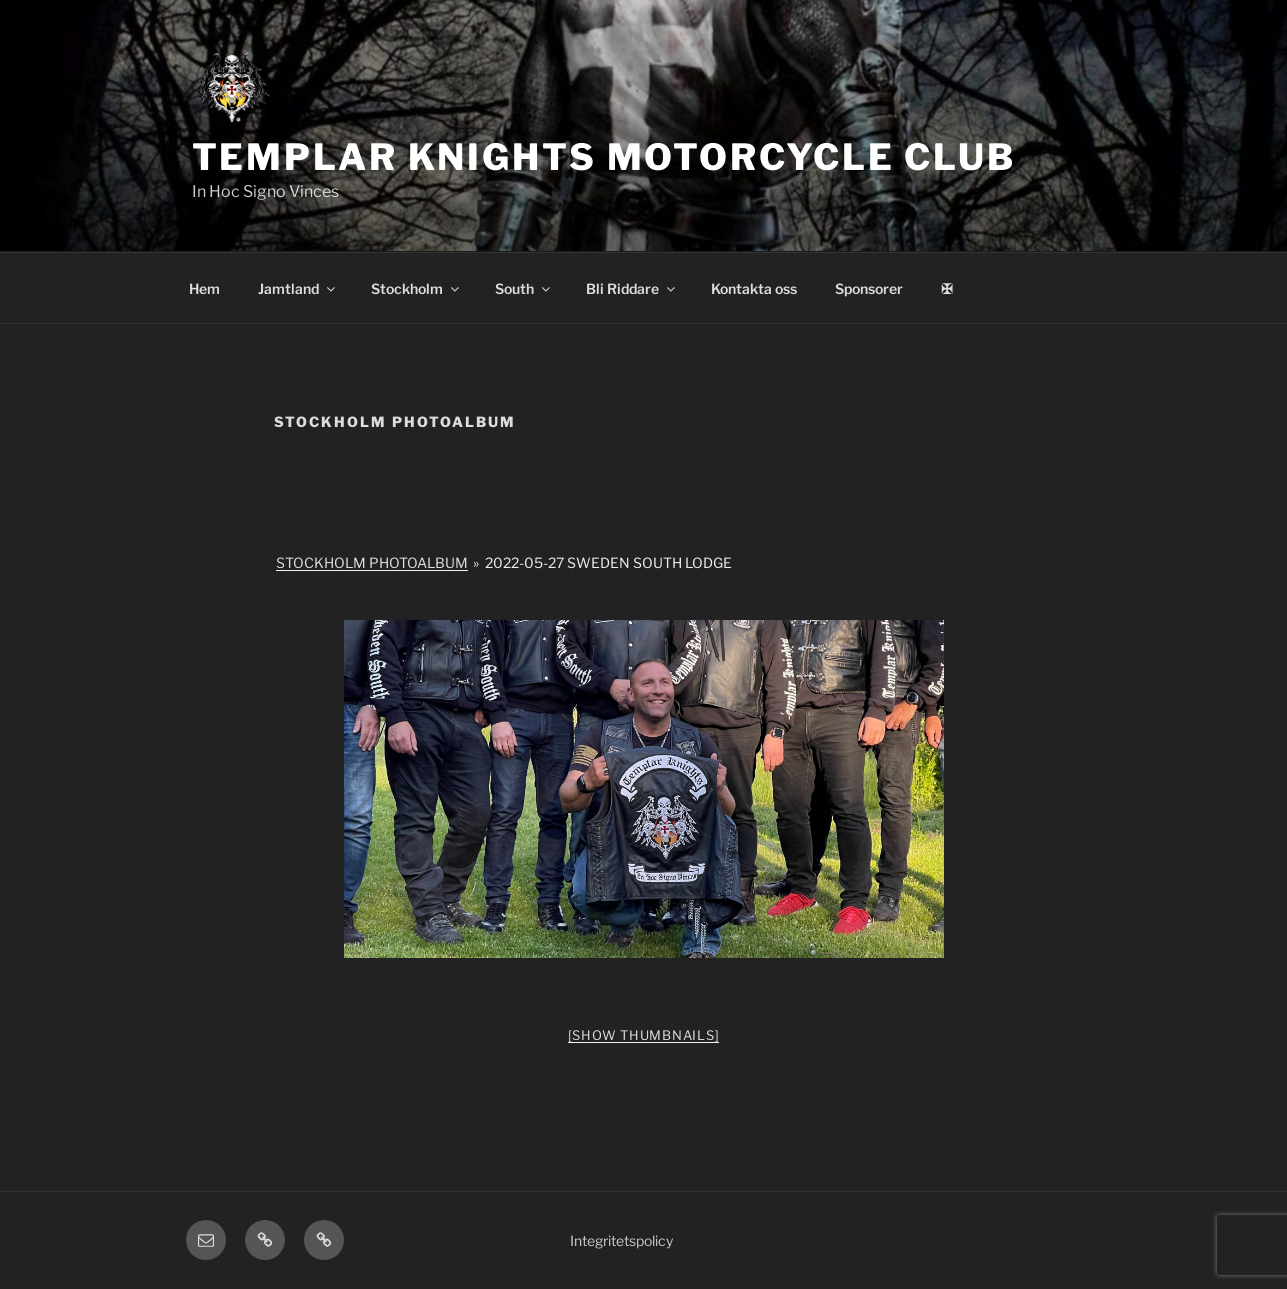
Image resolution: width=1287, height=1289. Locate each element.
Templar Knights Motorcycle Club (604, 157)
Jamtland (298, 288)
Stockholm (416, 288)
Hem (204, 288)
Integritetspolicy (621, 1240)
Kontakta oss (754, 288)
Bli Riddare (632, 288)
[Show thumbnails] (644, 1035)
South (524, 288)
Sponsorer (869, 288)
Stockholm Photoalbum (372, 562)
